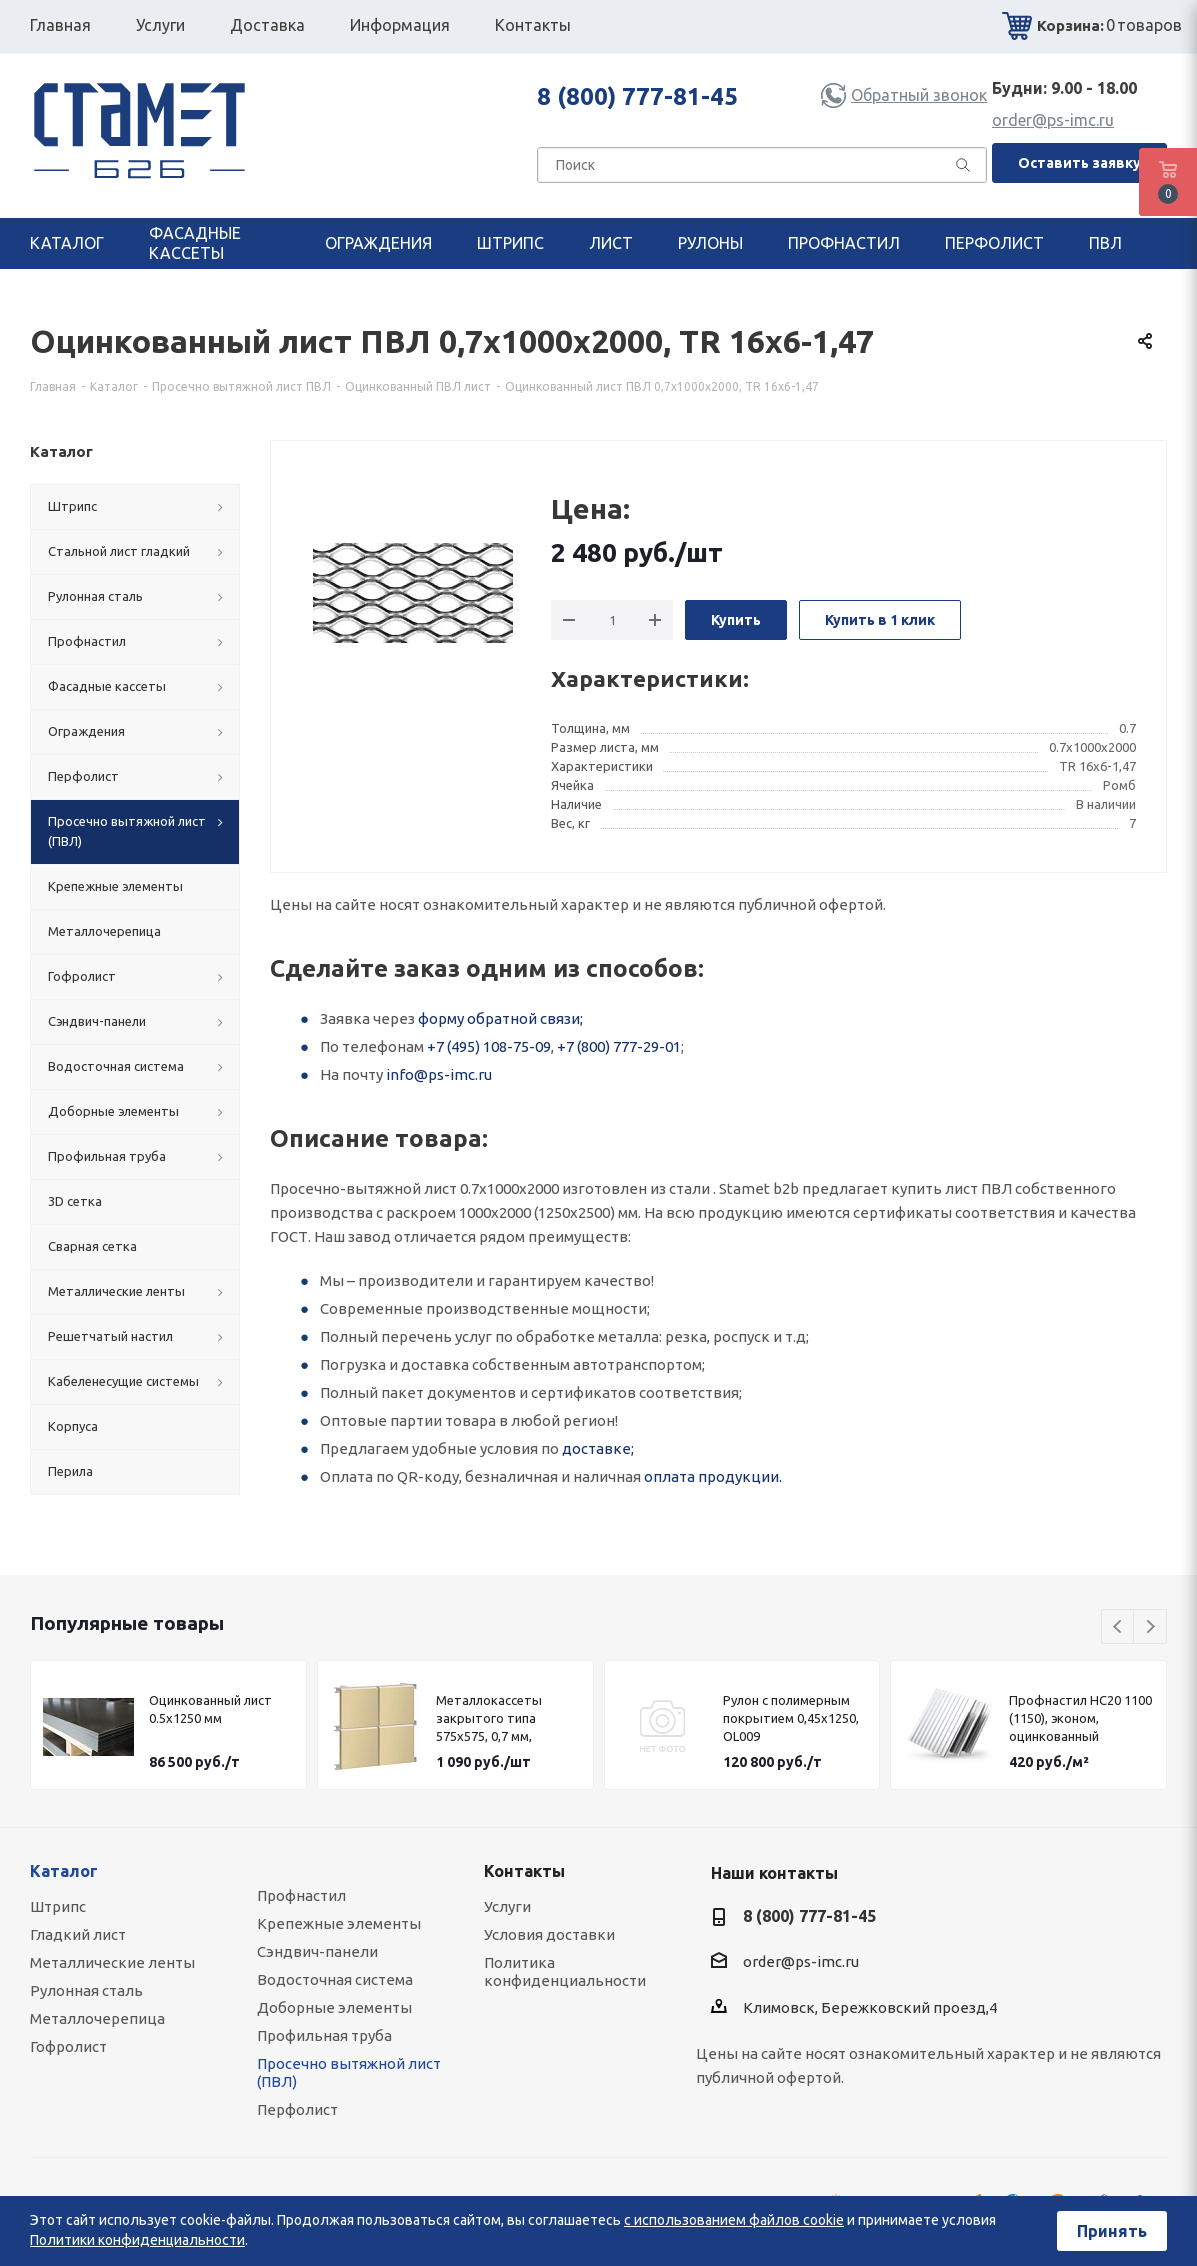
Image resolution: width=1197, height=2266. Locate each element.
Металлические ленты (112, 1962)
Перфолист (297, 2109)
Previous (1118, 1627)
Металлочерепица (97, 2018)
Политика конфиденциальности (565, 1971)
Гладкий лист (78, 1934)
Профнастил (301, 1895)
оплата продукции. (713, 1476)
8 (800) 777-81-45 (637, 96)
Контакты (524, 1871)
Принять (1112, 2231)
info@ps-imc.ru (439, 1074)
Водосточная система (335, 1979)
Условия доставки (549, 1934)
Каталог (64, 1871)
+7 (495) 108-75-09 (489, 1046)
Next (1150, 1627)
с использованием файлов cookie (734, 2220)
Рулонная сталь (86, 1990)
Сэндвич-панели (317, 1951)
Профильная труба (324, 2035)
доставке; (598, 1448)
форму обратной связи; (500, 1018)
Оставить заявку (1079, 163)
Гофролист (68, 2046)
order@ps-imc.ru (1053, 120)
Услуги (507, 1906)
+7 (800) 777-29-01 (619, 1046)
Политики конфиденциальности (137, 2240)
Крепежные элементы (339, 1923)
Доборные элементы (334, 2007)
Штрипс (58, 1906)
